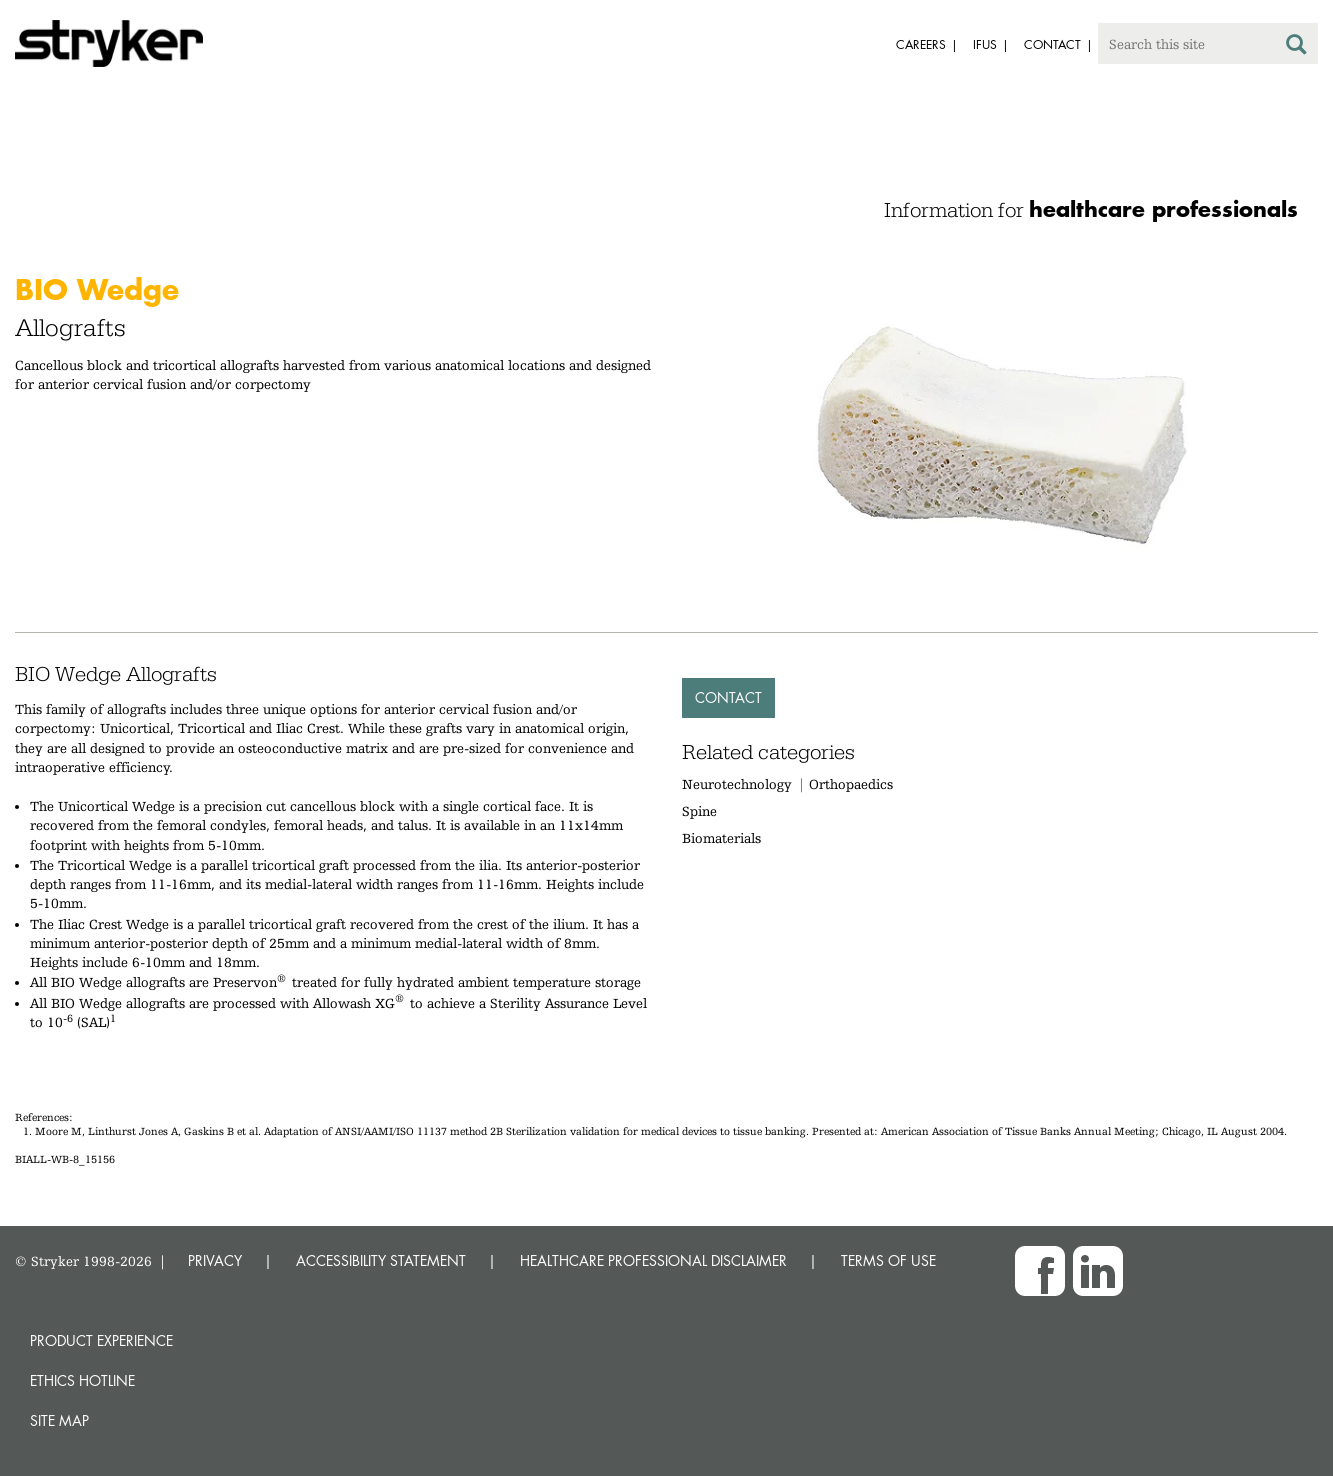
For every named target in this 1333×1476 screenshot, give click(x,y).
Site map (59, 1420)
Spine (699, 811)
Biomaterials (721, 838)
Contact (728, 697)
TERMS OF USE (888, 1260)
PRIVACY (215, 1260)
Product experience (101, 1340)
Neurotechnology (737, 784)
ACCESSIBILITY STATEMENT (381, 1260)
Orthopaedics (851, 784)
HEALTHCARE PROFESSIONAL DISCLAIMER (653, 1260)
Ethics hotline (82, 1380)
